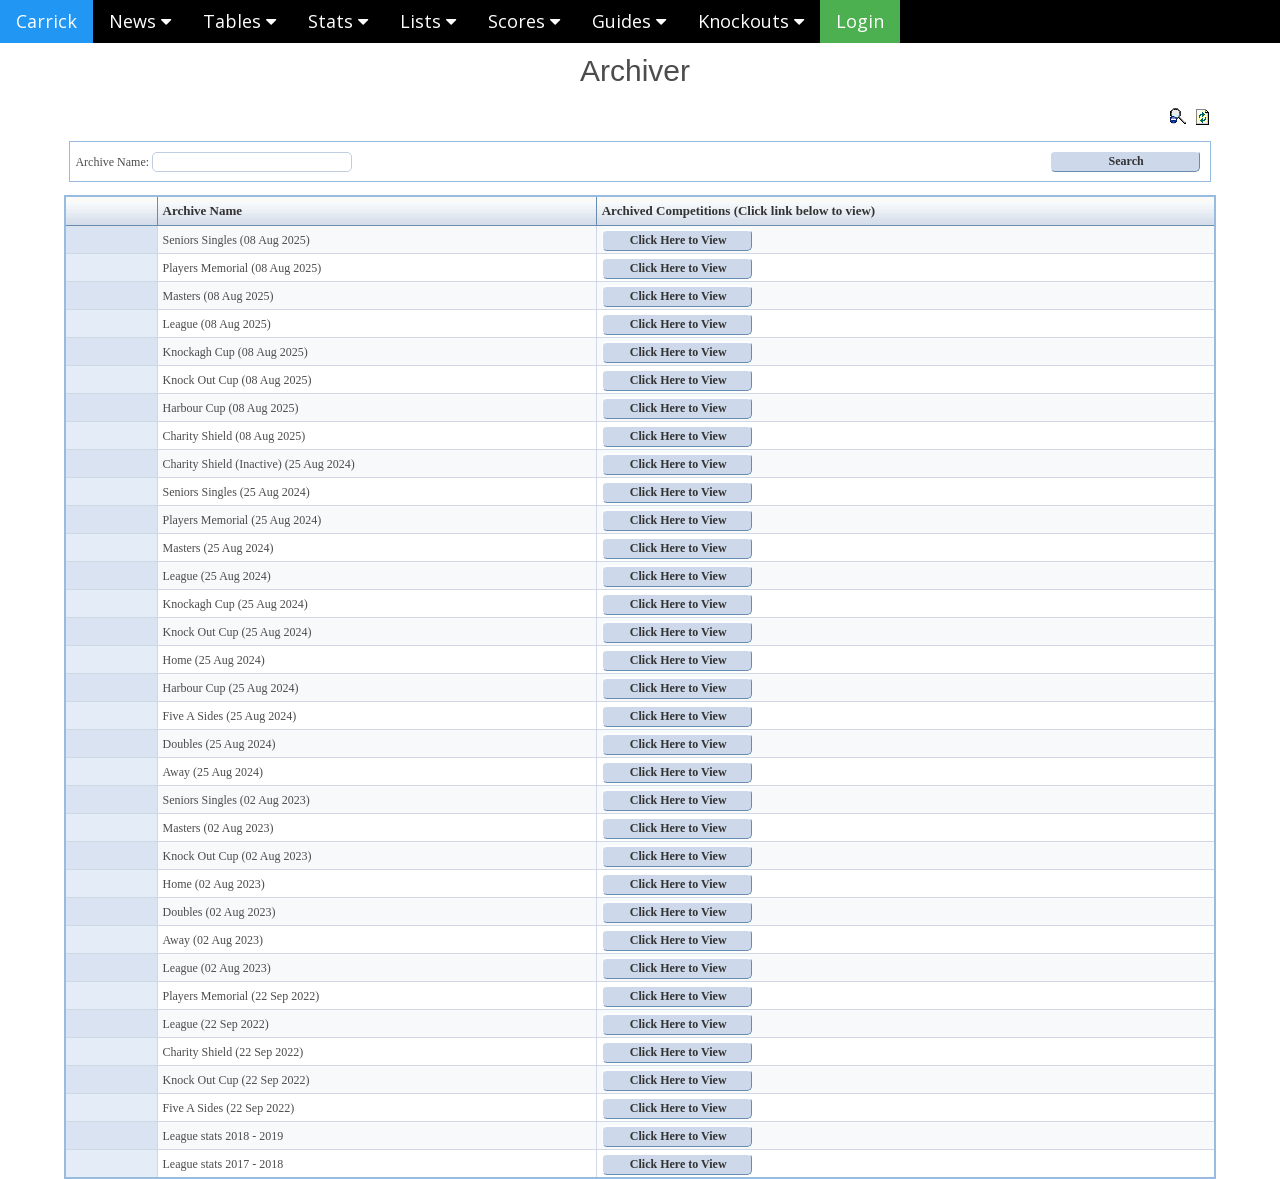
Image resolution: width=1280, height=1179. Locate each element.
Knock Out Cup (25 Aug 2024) (237, 632)
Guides (629, 21)
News (140, 21)
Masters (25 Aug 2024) (218, 548)
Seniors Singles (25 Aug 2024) (236, 492)
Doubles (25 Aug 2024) (219, 744)
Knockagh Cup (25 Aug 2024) (235, 604)
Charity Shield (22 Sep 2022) (233, 1052)
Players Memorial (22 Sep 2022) (241, 996)
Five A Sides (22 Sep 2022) (229, 1108)
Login (860, 21)
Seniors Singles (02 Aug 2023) (236, 800)
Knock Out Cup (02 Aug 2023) (237, 856)
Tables (239, 21)
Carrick (46, 21)
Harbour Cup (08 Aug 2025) (231, 408)
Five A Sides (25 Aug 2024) (230, 716)
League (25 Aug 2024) (217, 576)
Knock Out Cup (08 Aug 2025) (237, 380)
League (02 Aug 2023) (217, 968)
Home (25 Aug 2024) (214, 660)
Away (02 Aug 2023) (213, 940)
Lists (428, 21)
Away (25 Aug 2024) (213, 772)
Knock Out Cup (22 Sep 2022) (236, 1080)
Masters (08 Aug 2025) (218, 296)
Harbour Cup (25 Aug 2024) (231, 688)
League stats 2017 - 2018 (223, 1164)
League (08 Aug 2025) (217, 324)
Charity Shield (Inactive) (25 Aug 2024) (259, 464)
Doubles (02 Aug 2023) (219, 912)
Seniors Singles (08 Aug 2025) (236, 240)
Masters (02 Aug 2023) (218, 828)
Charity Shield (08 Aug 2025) (234, 436)
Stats (338, 21)
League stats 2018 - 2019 (223, 1136)
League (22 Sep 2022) (216, 1024)
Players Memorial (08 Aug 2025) (242, 268)
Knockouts (751, 21)
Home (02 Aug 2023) (214, 884)
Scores (524, 21)
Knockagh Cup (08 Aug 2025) (235, 352)
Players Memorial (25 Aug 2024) (242, 520)
